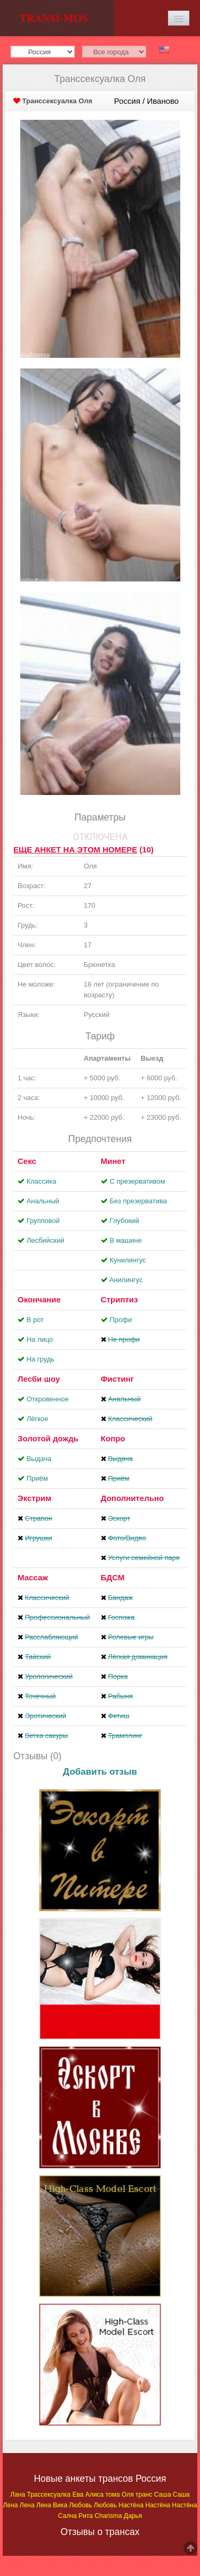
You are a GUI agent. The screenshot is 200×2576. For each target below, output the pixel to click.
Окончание (39, 1299)
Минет (113, 1161)
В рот (35, 1320)
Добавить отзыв (100, 1772)
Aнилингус (126, 1280)
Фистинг (117, 1378)
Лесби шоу (39, 1378)
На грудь (40, 1359)
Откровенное (48, 1399)
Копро (113, 1438)
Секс (27, 1161)
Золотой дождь (48, 1438)
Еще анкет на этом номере (75, 849)
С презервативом (137, 1181)
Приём (37, 1478)
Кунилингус (127, 1260)
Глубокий (124, 1221)
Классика (42, 1181)
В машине (125, 1240)
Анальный (43, 1201)
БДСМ (113, 1577)
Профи (120, 1320)
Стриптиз (119, 1299)
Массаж (33, 1577)
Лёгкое (38, 1419)
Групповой (43, 1221)
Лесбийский (46, 1240)
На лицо (40, 1339)
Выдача (39, 1459)
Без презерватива (137, 1201)
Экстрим (34, 1498)
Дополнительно (132, 1498)
